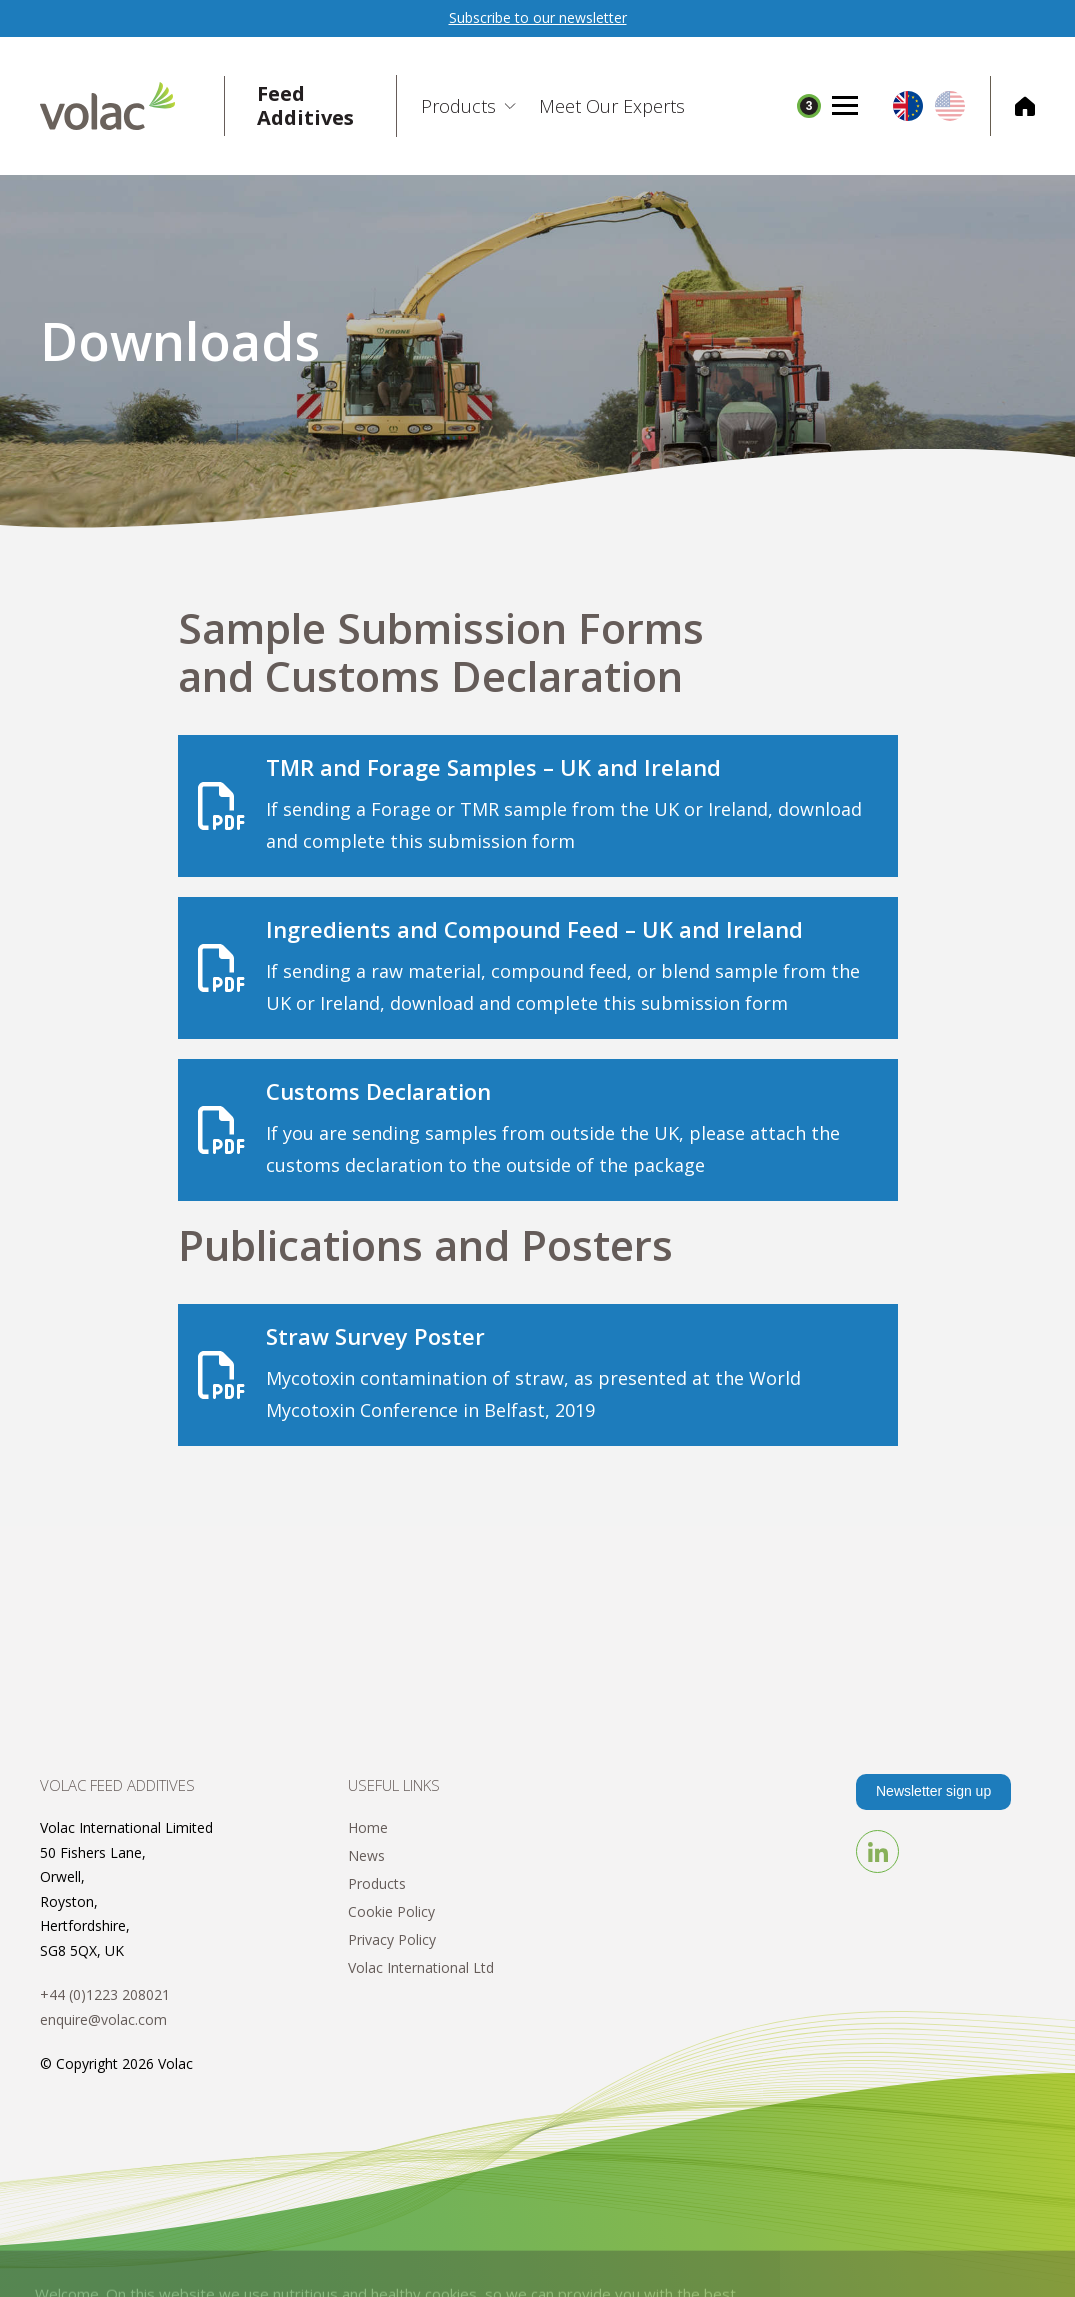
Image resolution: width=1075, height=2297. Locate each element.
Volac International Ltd (421, 1967)
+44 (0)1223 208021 (105, 1994)
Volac (132, 106)
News (366, 1855)
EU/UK (908, 106)
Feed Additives (305, 106)
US (950, 106)
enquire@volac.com (103, 2019)
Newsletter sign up (933, 1791)
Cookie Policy (391, 1911)
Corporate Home (1012, 106)
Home (368, 1827)
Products (377, 1883)
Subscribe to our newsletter (538, 17)
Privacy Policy (392, 1939)
